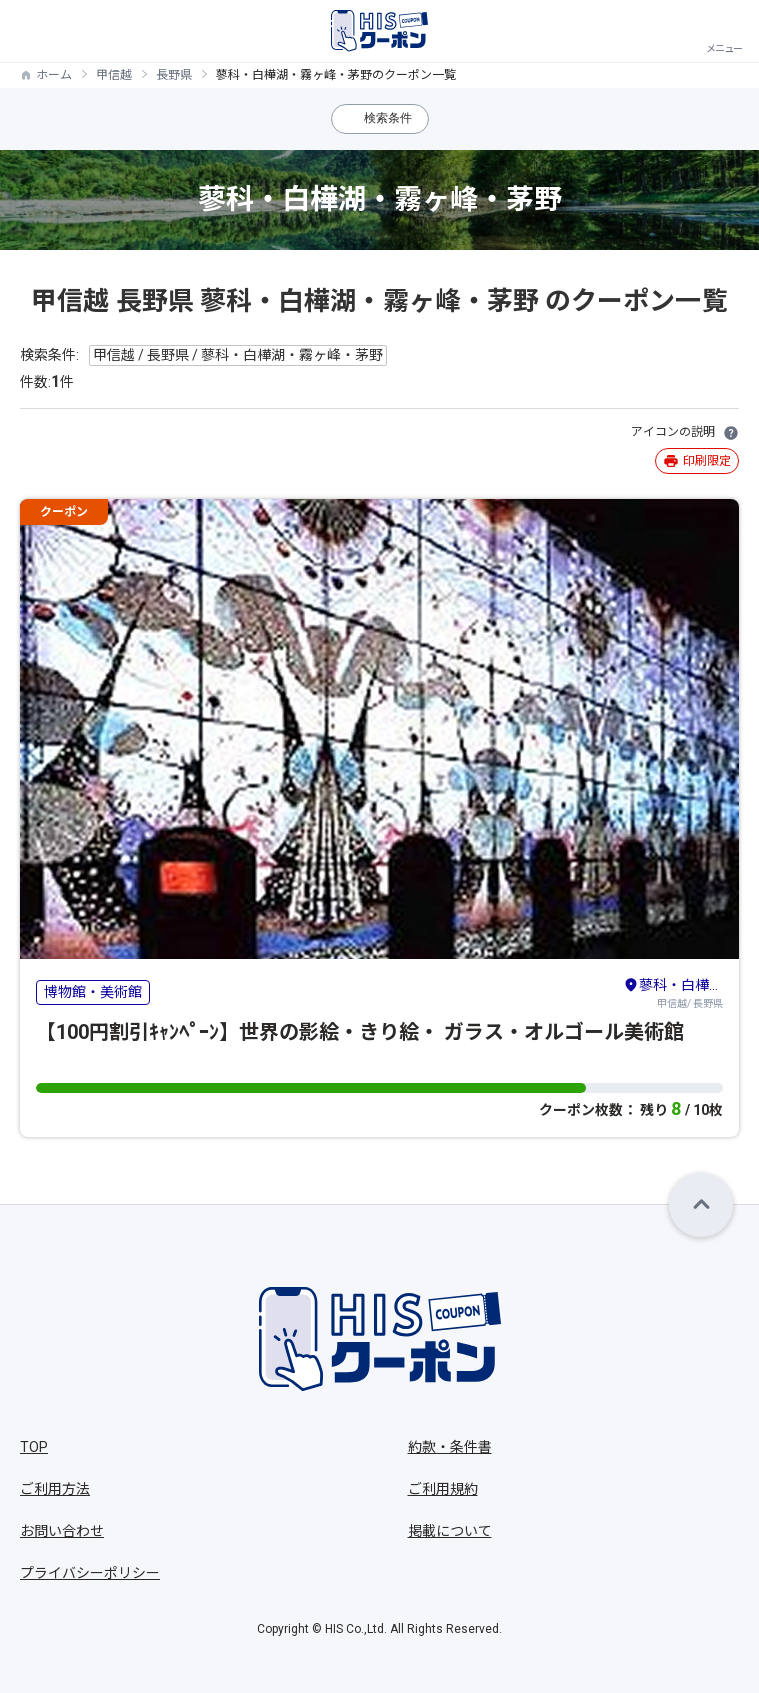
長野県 (174, 75)
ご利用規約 (443, 1489)
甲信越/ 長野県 (673, 992)
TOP (34, 1447)
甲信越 (114, 75)
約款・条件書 (450, 1447)
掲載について (450, 1531)
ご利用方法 (55, 1489)
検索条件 (388, 118)
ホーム (54, 75)
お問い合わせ (62, 1531)
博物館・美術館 (93, 992)
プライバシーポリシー (90, 1573)
